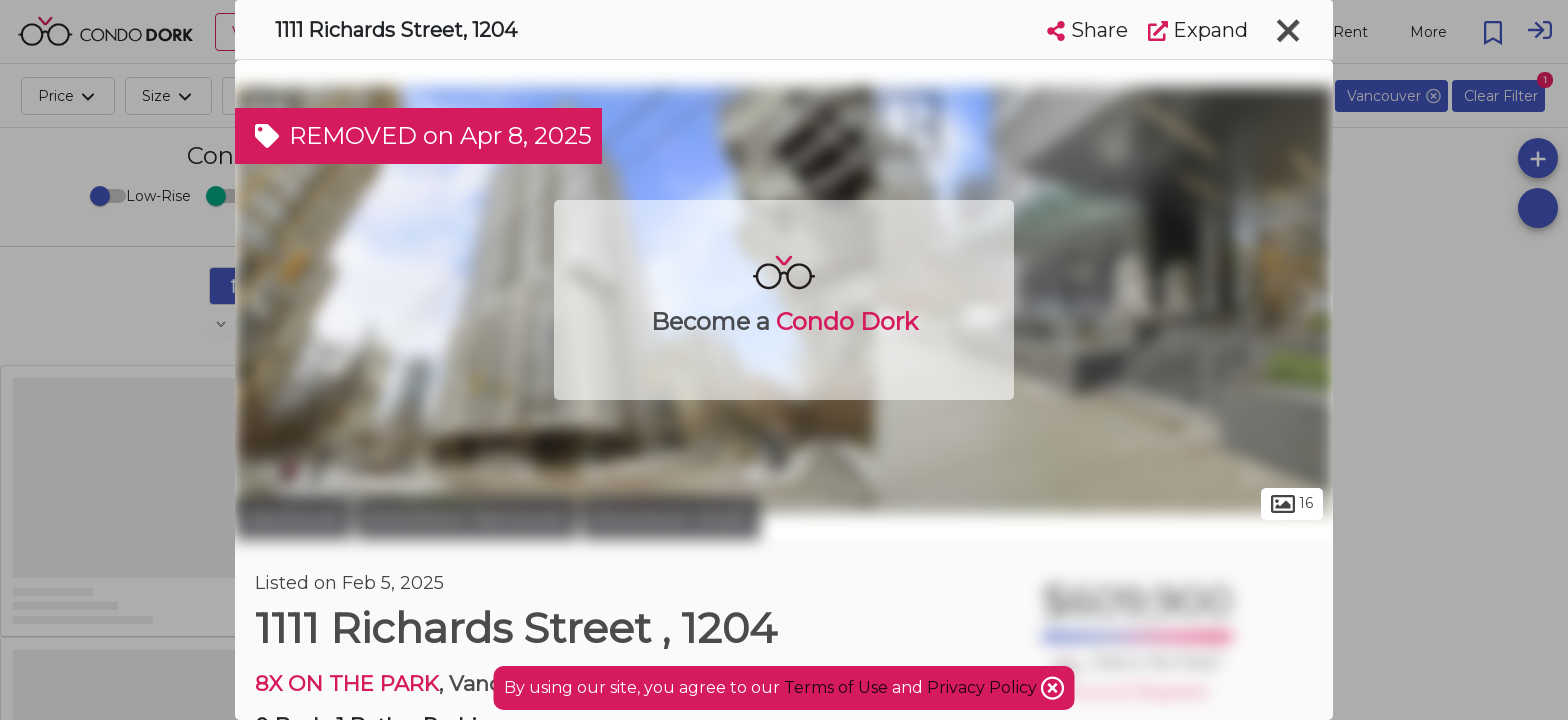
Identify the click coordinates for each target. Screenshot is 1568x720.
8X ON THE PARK (347, 683)
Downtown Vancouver (466, 518)
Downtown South (671, 518)
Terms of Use (836, 687)
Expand (1198, 30)
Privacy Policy (984, 687)
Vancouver (293, 518)
